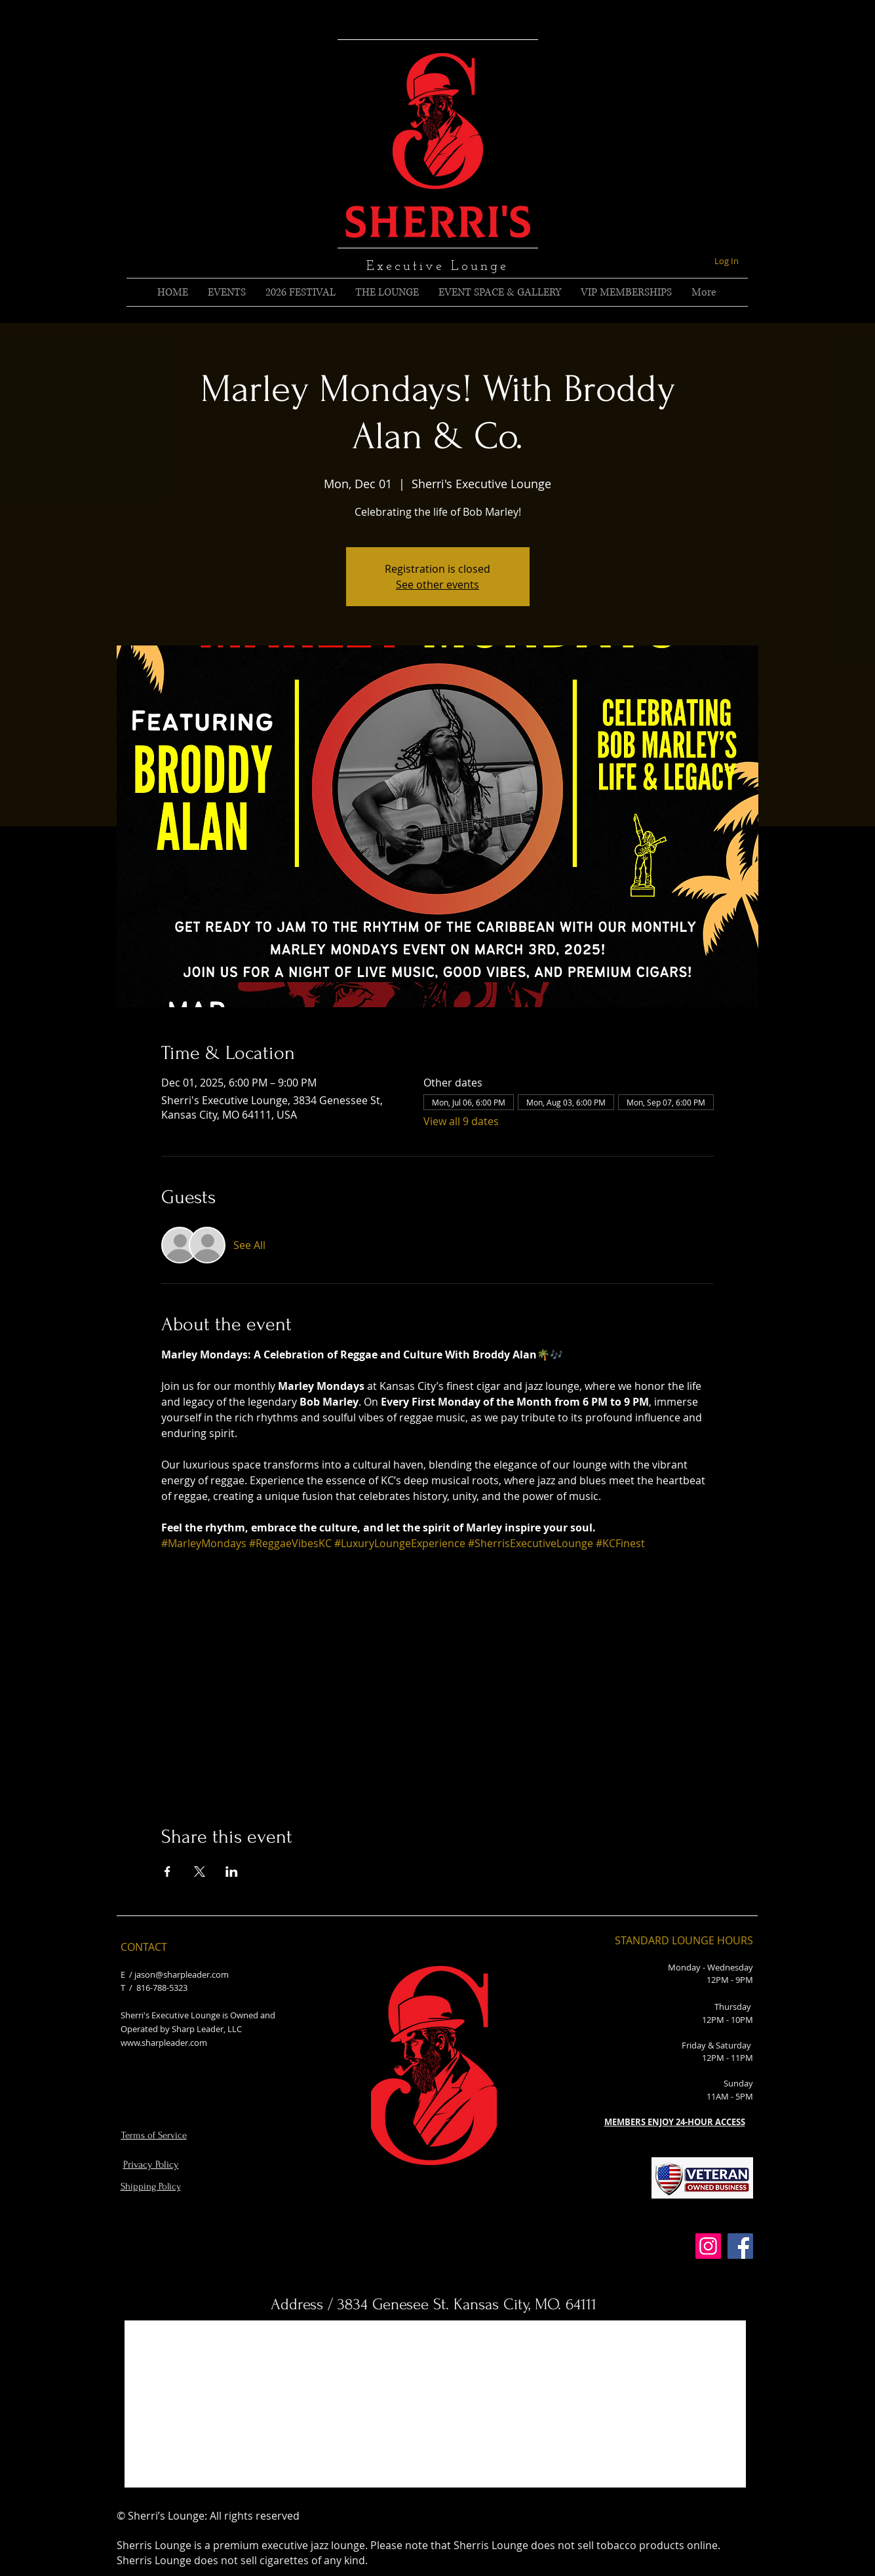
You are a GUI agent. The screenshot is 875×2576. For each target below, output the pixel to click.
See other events (437, 584)
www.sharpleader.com (164, 2042)
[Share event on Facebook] (167, 1871)
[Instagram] (708, 2246)
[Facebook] (740, 2246)
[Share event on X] (199, 1871)
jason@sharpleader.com (181, 1974)
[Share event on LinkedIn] (231, 1871)
